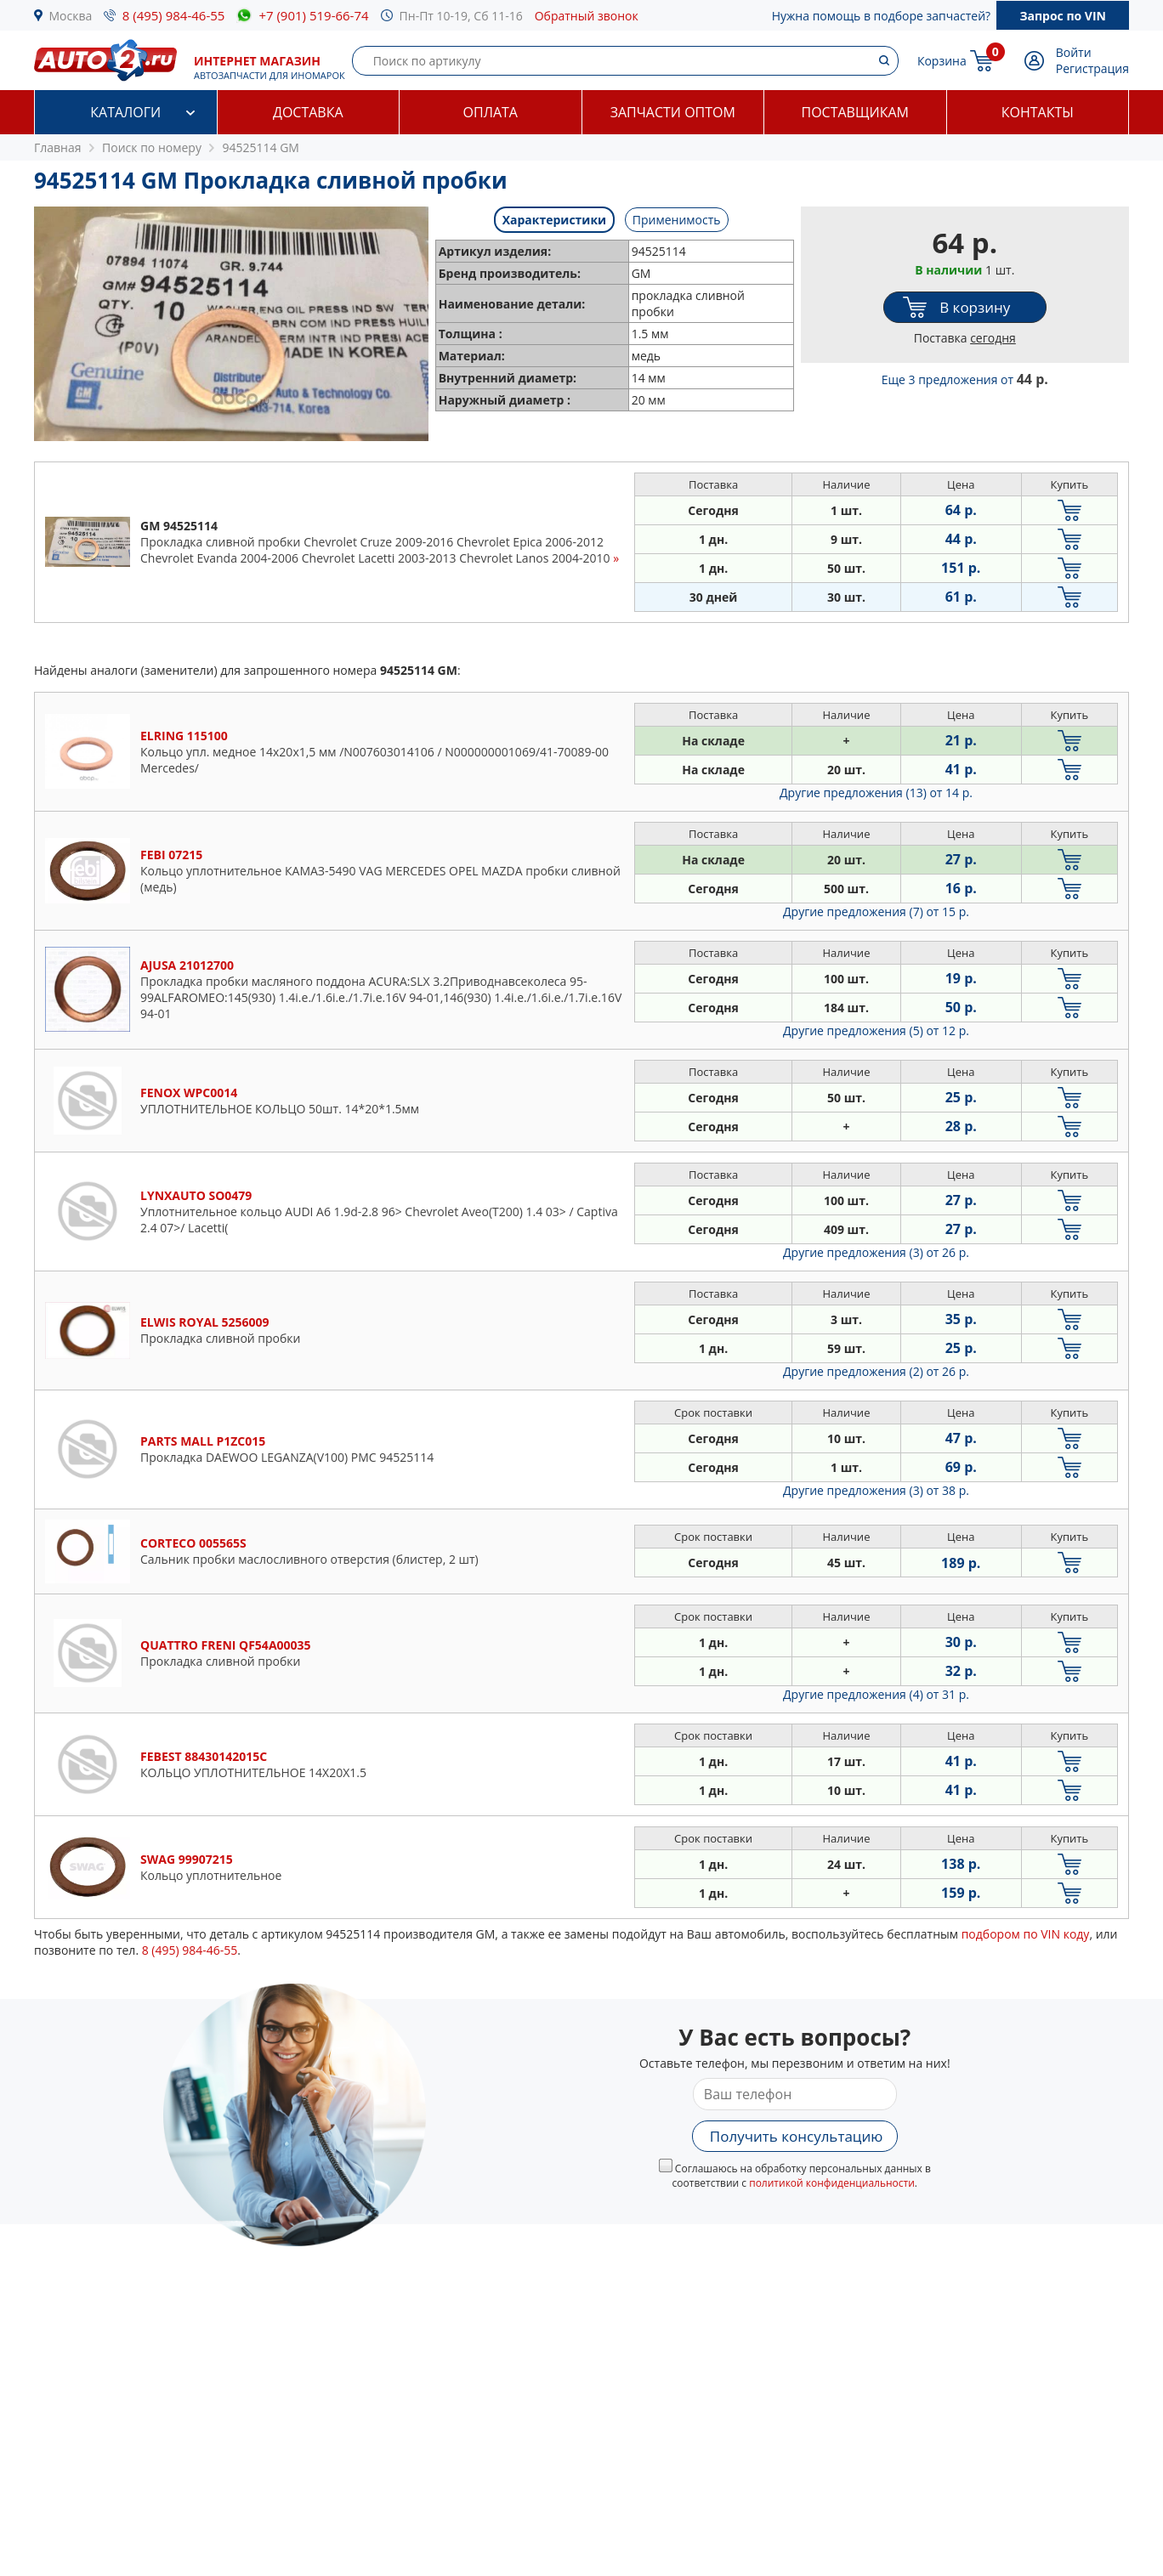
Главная (58, 147)
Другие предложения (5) (876, 1030)
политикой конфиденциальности (832, 2183)
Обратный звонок (586, 16)
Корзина (942, 61)
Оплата (490, 112)
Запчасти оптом (672, 112)
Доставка (308, 112)
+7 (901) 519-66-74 (313, 15)
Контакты (1037, 112)
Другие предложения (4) (876, 1694)
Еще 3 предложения (965, 379)
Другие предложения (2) (876, 1371)
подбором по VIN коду (1026, 1934)
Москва (71, 16)
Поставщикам (855, 112)
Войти (1074, 52)
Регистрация (1092, 68)
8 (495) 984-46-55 (173, 15)
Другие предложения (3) (876, 1252)
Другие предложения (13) (876, 792)
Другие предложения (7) (876, 911)
